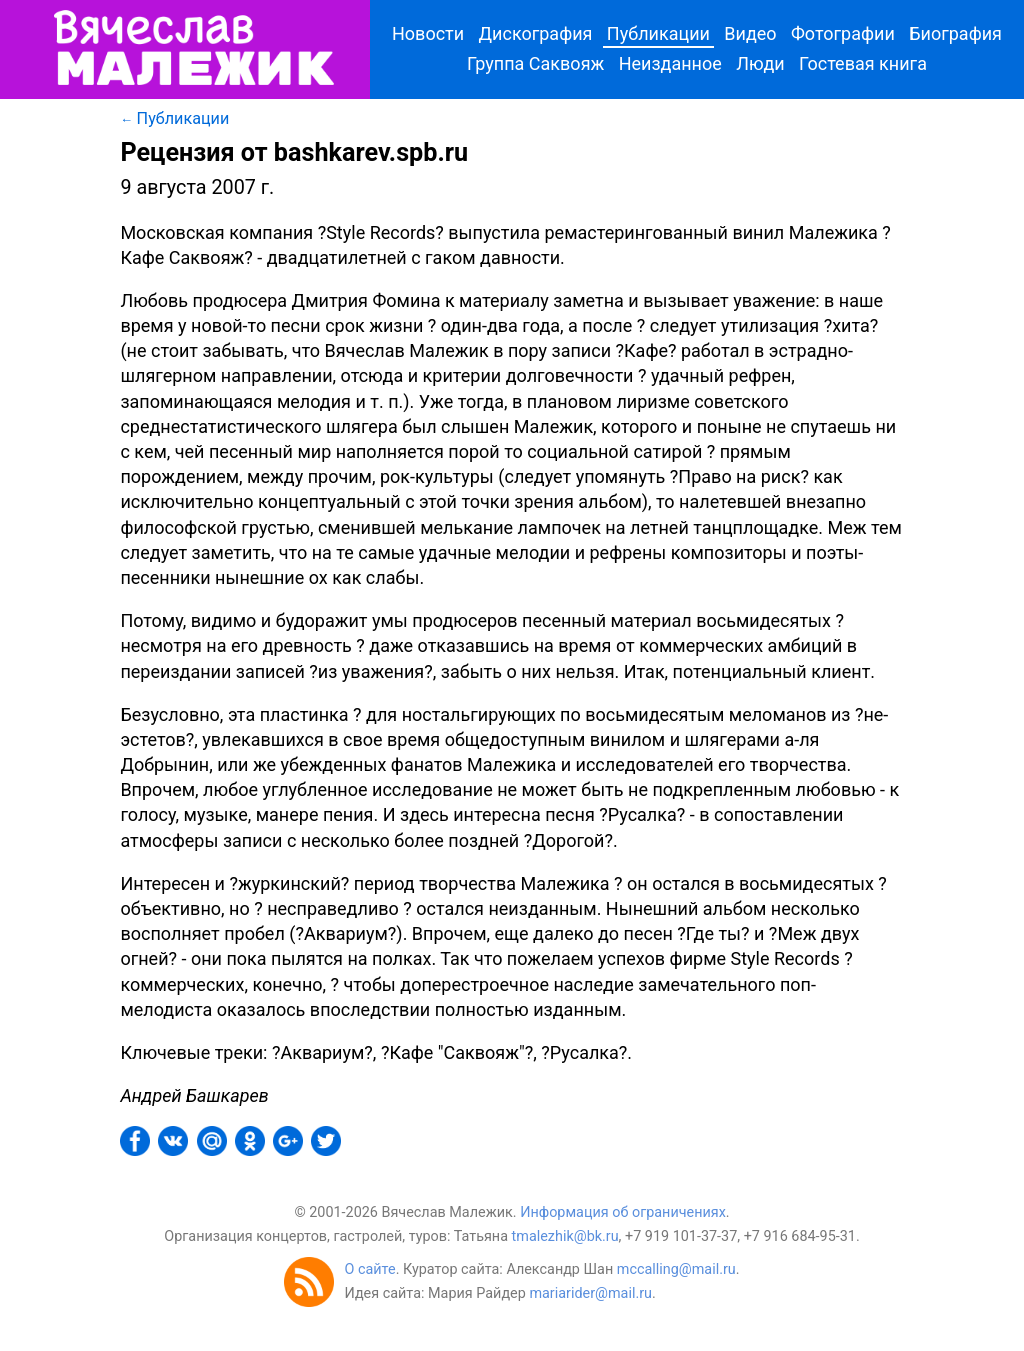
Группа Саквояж (535, 63)
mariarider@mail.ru (590, 1293)
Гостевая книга (863, 63)
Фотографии (843, 33)
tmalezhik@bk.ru (565, 1236)
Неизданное (670, 63)
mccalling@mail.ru (676, 1269)
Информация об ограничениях (623, 1212)
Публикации (658, 33)
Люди (760, 63)
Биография (955, 33)
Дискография (536, 33)
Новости (428, 33)
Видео (750, 33)
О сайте (369, 1269)
